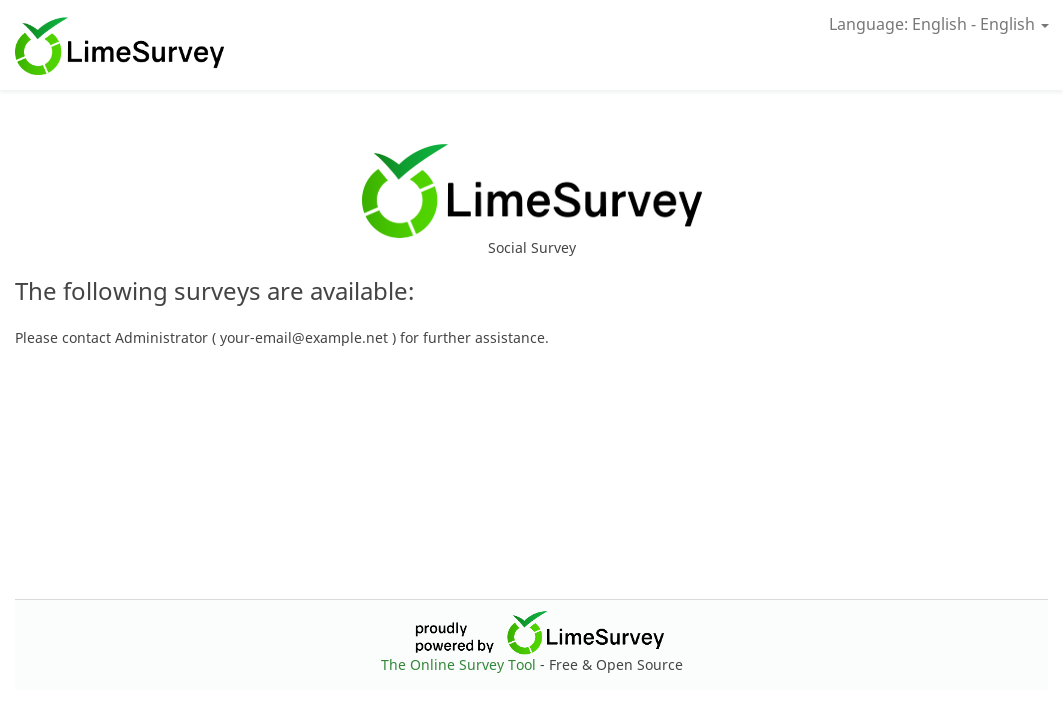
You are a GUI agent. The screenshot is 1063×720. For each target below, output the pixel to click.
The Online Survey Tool (460, 664)
